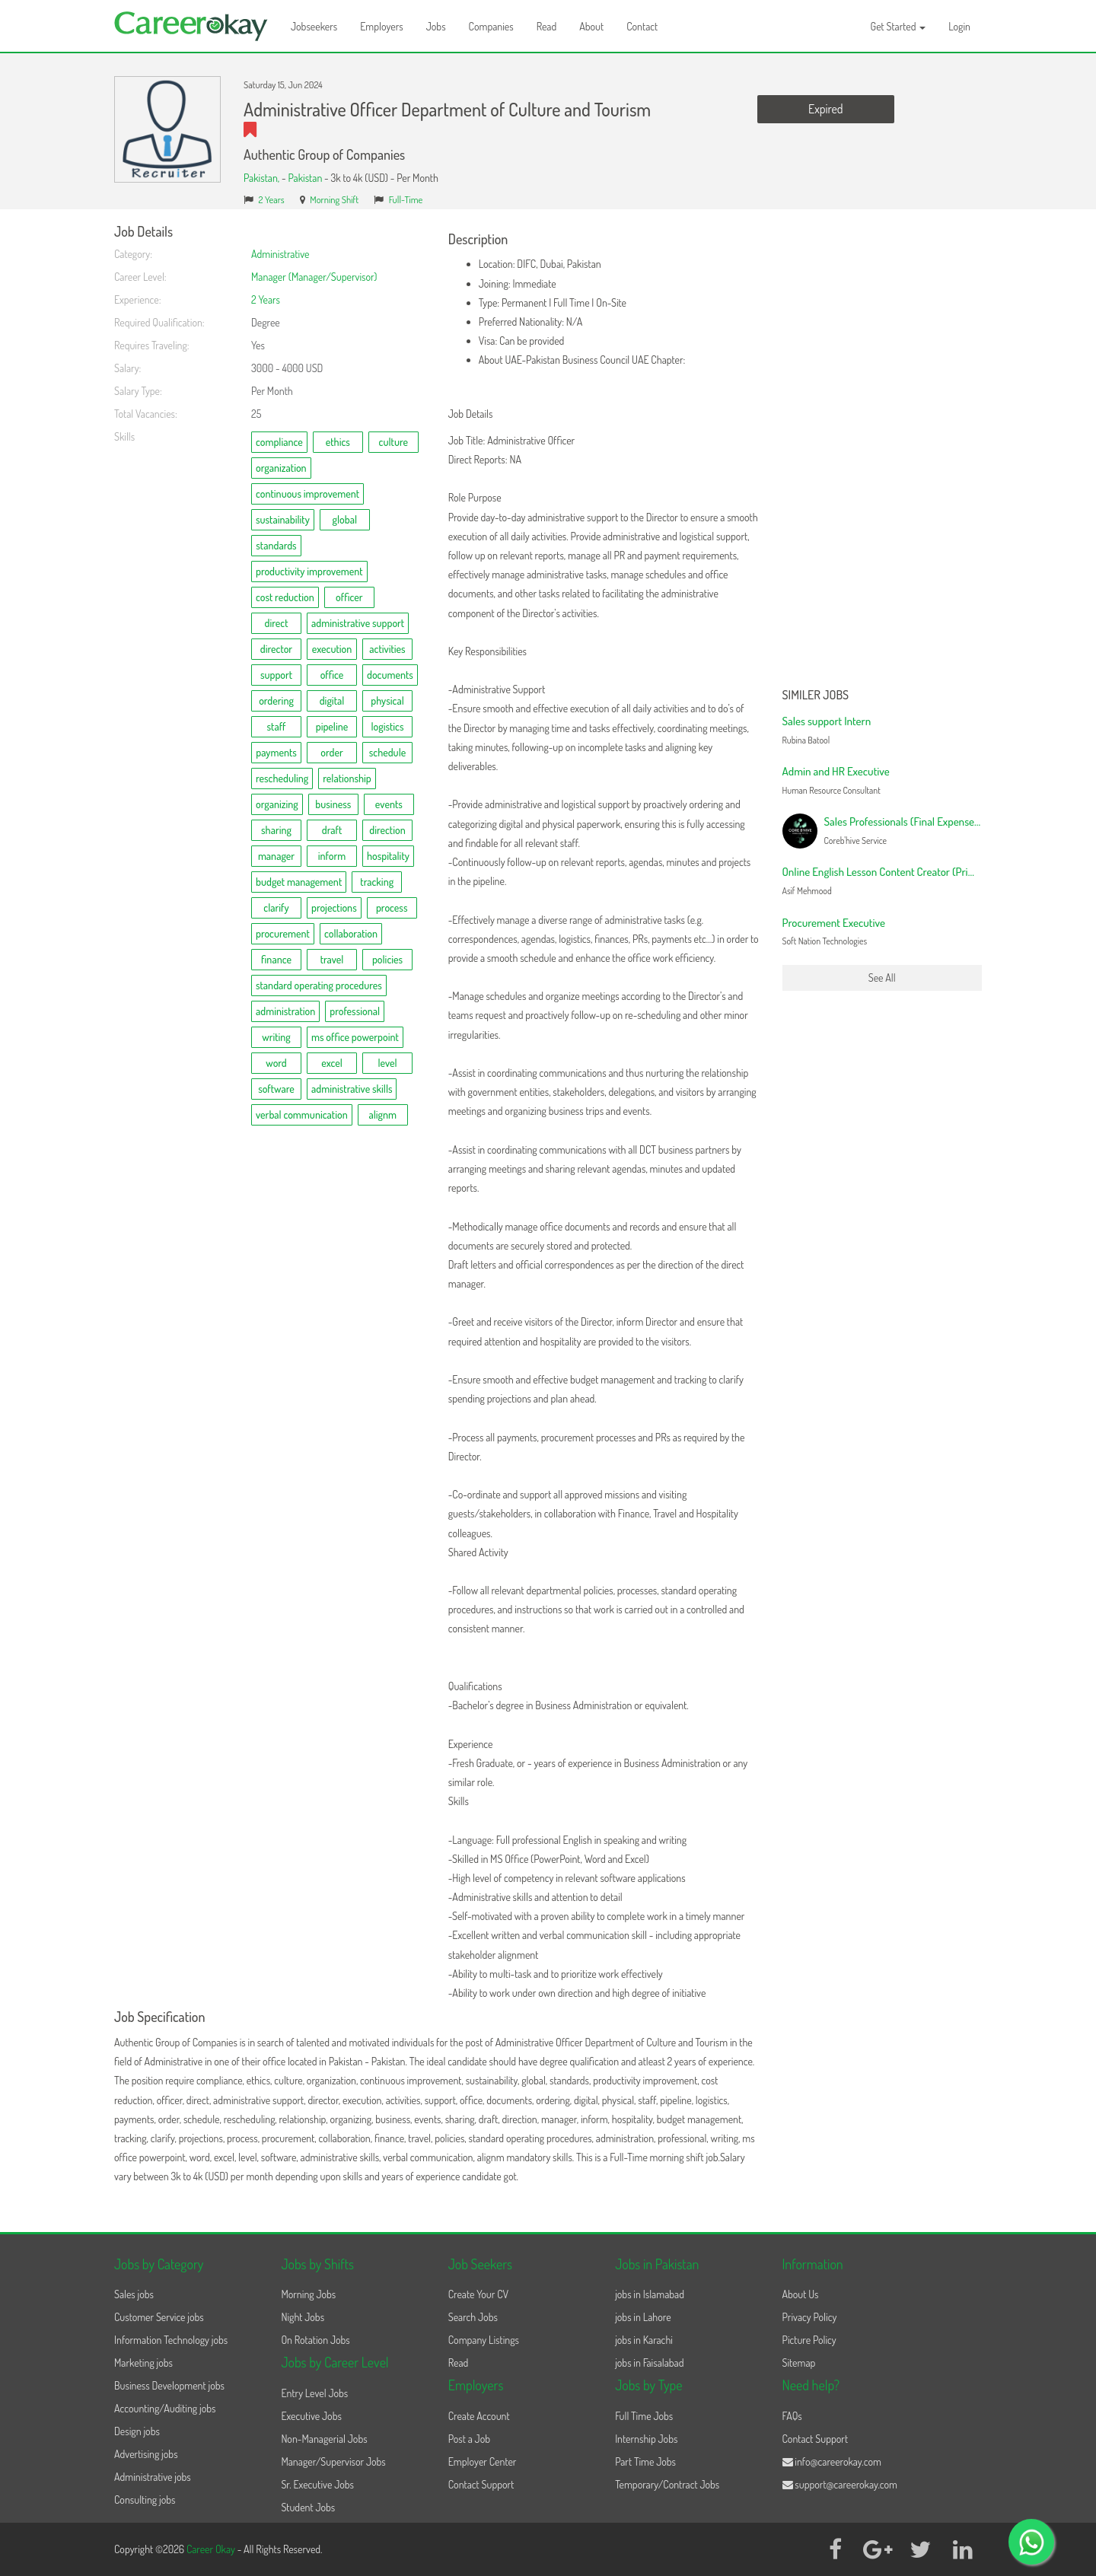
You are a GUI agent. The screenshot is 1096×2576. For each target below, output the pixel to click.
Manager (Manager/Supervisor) (314, 276)
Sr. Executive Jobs (317, 2484)
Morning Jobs (308, 2294)
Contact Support (481, 2484)
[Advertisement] (882, 452)
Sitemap (799, 2362)
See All (882, 977)
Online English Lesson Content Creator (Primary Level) (901, 872)
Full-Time (406, 199)
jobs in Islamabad (649, 2294)
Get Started (898, 26)
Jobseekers (314, 26)
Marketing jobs (143, 2362)
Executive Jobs (311, 2415)
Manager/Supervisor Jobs (333, 2461)
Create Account (479, 2415)
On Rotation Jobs (315, 2339)
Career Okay (211, 2549)
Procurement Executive (833, 922)
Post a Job (469, 2438)
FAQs (792, 2415)
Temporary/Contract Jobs (667, 2484)
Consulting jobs (144, 2499)
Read (547, 26)
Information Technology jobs (171, 2339)
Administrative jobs (152, 2476)
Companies (491, 26)
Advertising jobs (146, 2453)
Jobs (436, 26)
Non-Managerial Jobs (324, 2438)
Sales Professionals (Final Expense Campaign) (924, 821)
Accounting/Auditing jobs (164, 2408)
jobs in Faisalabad (649, 2362)
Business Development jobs (169, 2385)
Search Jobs (473, 2316)
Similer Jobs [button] (815, 695)
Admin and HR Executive (836, 771)
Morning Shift (334, 199)
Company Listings (483, 2339)
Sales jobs (134, 2294)
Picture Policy (809, 2339)
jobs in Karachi (644, 2339)
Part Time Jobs (645, 2461)
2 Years (272, 199)
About (591, 26)
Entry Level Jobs (314, 2393)
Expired (825, 108)
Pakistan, (263, 177)
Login (959, 26)
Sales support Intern (826, 721)
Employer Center (482, 2461)
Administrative (280, 253)
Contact (642, 26)
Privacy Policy (809, 2316)
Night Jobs (302, 2316)
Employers (381, 26)
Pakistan (305, 177)
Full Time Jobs (644, 2415)
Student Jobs (308, 2507)
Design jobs (137, 2431)
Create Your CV (478, 2294)
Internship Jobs (646, 2438)
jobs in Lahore (643, 2316)
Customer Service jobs (159, 2316)
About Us (800, 2294)
